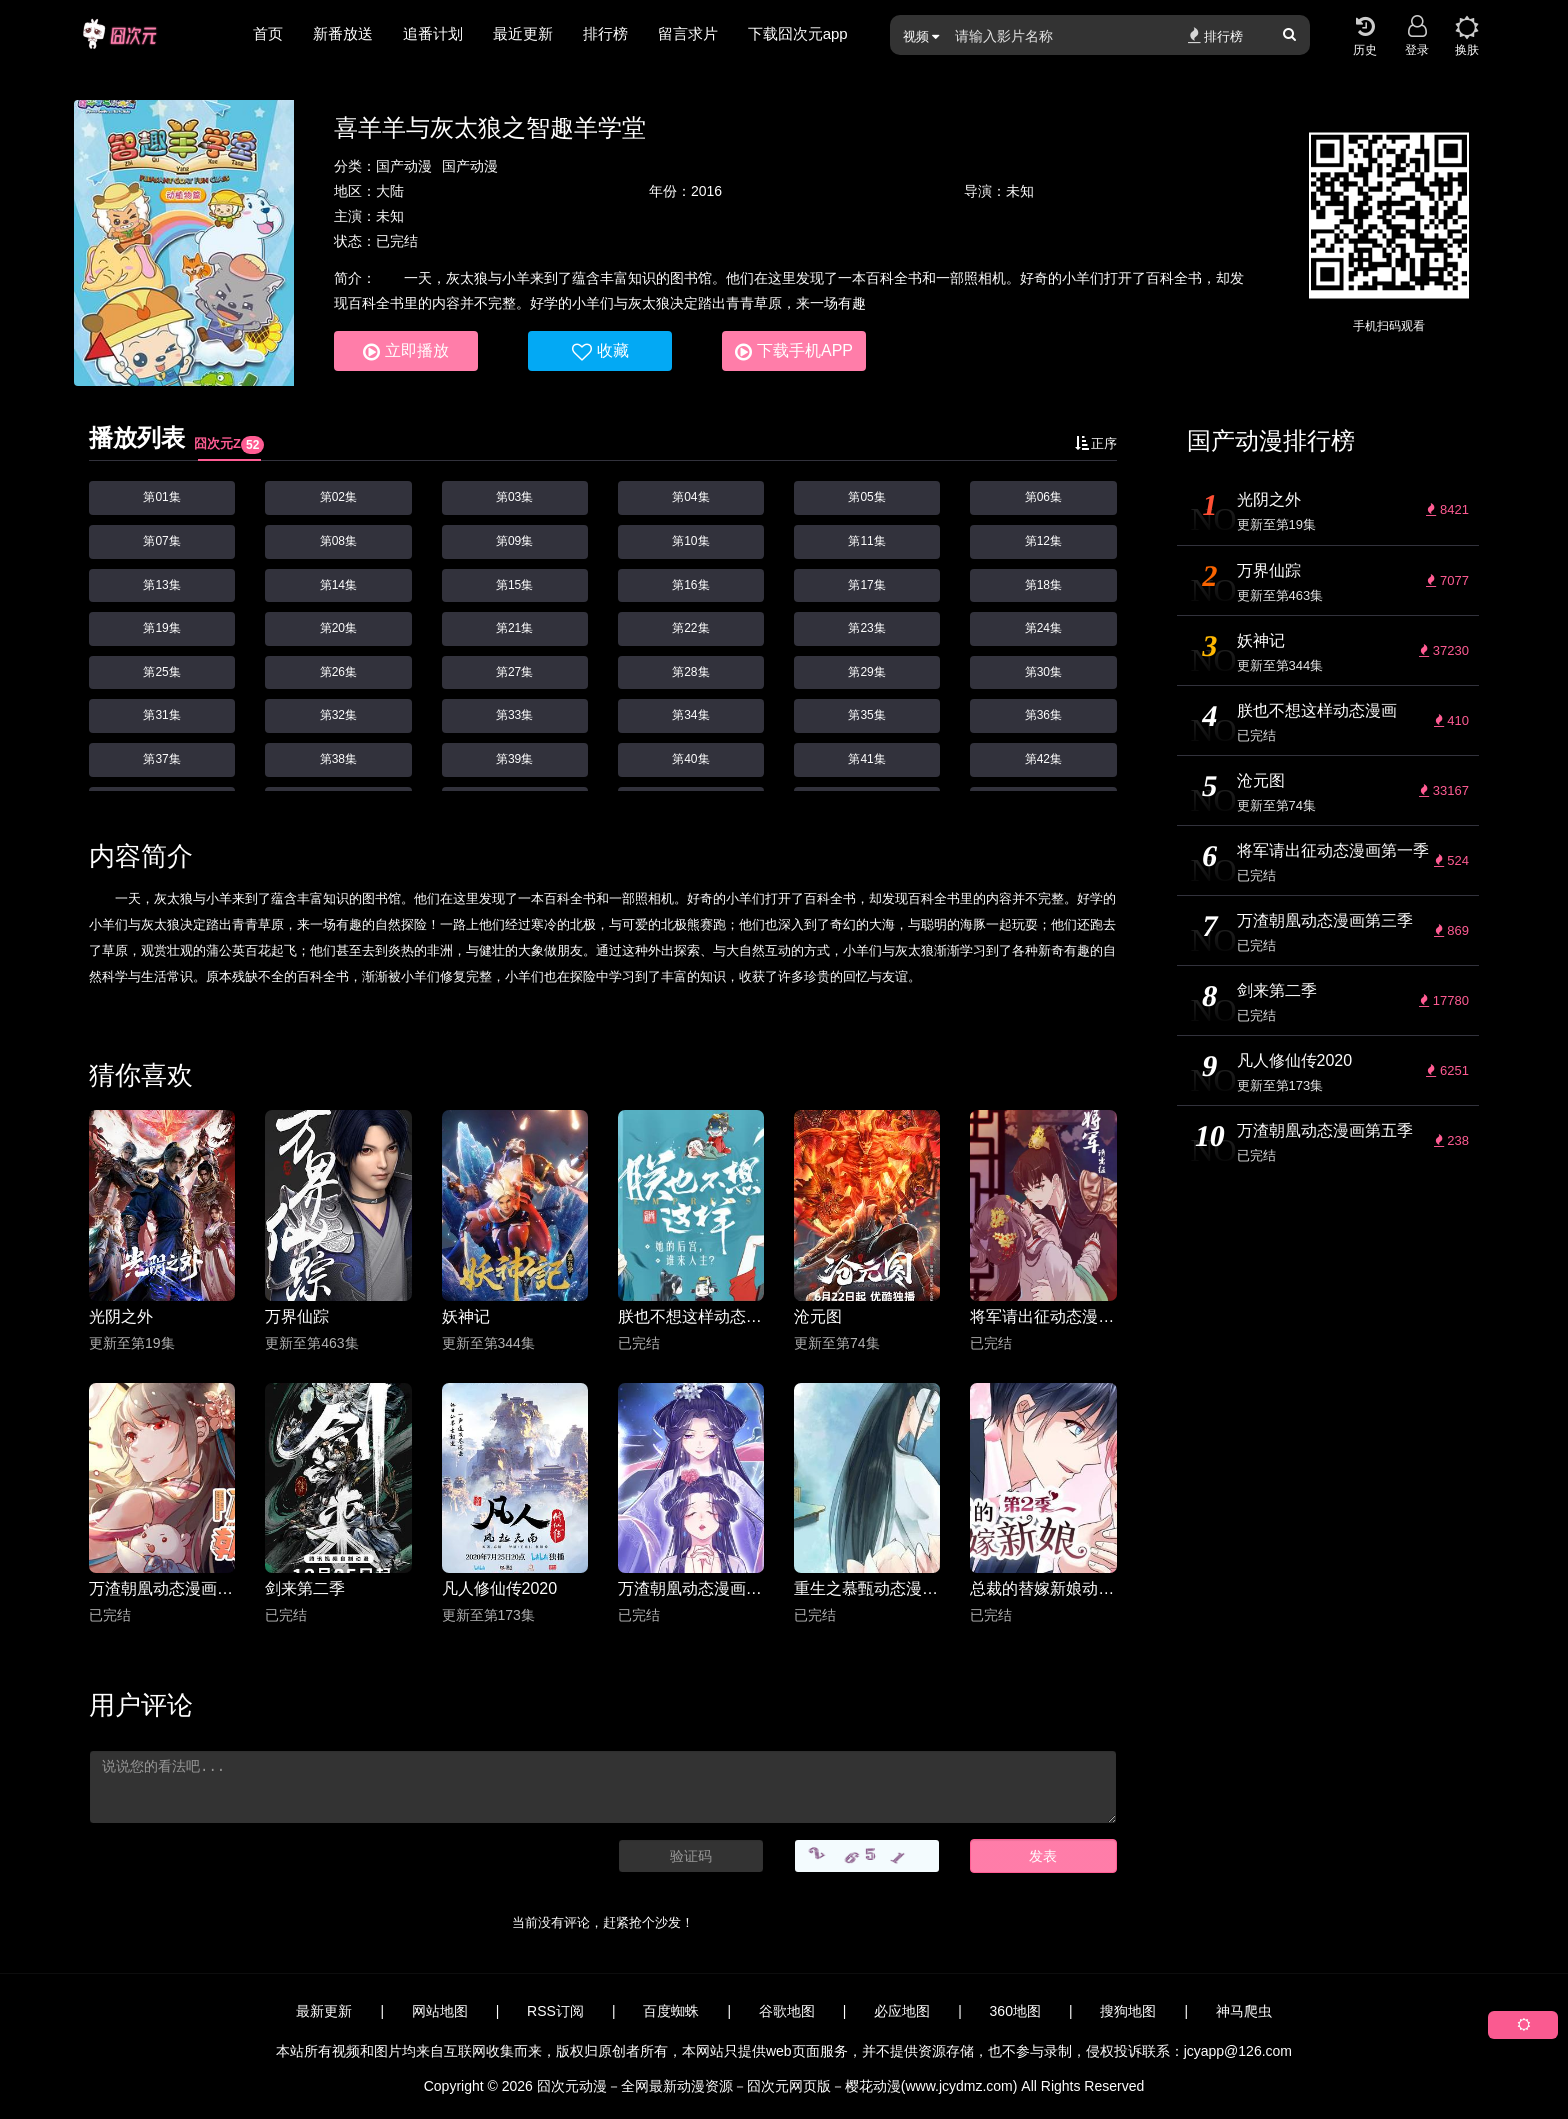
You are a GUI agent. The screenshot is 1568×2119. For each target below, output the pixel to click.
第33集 (514, 715)
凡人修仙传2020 (500, 1588)
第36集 (1043, 715)
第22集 (690, 628)
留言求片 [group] (688, 33)
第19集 (161, 628)
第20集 (338, 628)
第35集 (866, 715)
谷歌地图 (787, 2011)
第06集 (1043, 497)
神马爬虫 (1244, 2011)
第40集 (690, 759)
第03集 (514, 497)
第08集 (338, 541)
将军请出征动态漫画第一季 (1043, 1316)
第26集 (338, 672)
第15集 (514, 585)
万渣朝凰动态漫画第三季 (162, 1588)
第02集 (338, 497)
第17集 (866, 585)
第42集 (1043, 759)
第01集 (161, 497)
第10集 (690, 541)
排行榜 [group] (605, 33)
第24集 (1043, 628)
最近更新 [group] (523, 33)
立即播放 (406, 352)
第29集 (866, 672)
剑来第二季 (305, 1588)
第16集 (690, 585)
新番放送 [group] (343, 33)
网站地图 (440, 2011)
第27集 (514, 672)
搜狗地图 (1128, 2011)
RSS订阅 (555, 2011)
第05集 (866, 497)
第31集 (161, 715)
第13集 (161, 585)
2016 (706, 191)
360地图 (1015, 2011)
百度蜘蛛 (671, 2011)
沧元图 (818, 1316)
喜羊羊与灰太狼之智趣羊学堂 (490, 127)
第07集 (161, 541)
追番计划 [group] (433, 33)
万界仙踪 (297, 1316)
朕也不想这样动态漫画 (691, 1316)
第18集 (1043, 585)
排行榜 (1215, 35)
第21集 (514, 628)
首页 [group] (268, 33)
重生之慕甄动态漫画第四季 (867, 1588)
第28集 (690, 672)
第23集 (866, 628)
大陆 (390, 191)
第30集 (1043, 672)
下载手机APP (794, 352)
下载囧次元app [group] (798, 33)
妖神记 (466, 1316)
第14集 (338, 585)
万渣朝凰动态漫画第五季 (691, 1588)
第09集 (514, 541)
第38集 (338, 759)
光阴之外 (121, 1316)
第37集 (161, 759)
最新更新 (324, 2011)
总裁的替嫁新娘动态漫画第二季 (1043, 1588)
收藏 (600, 352)
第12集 (1043, 541)
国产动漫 (404, 166)
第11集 (866, 541)
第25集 (161, 672)
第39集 (514, 759)
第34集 (690, 715)
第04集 (690, 497)
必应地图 (902, 2011)
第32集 (338, 715)
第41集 (866, 759)
